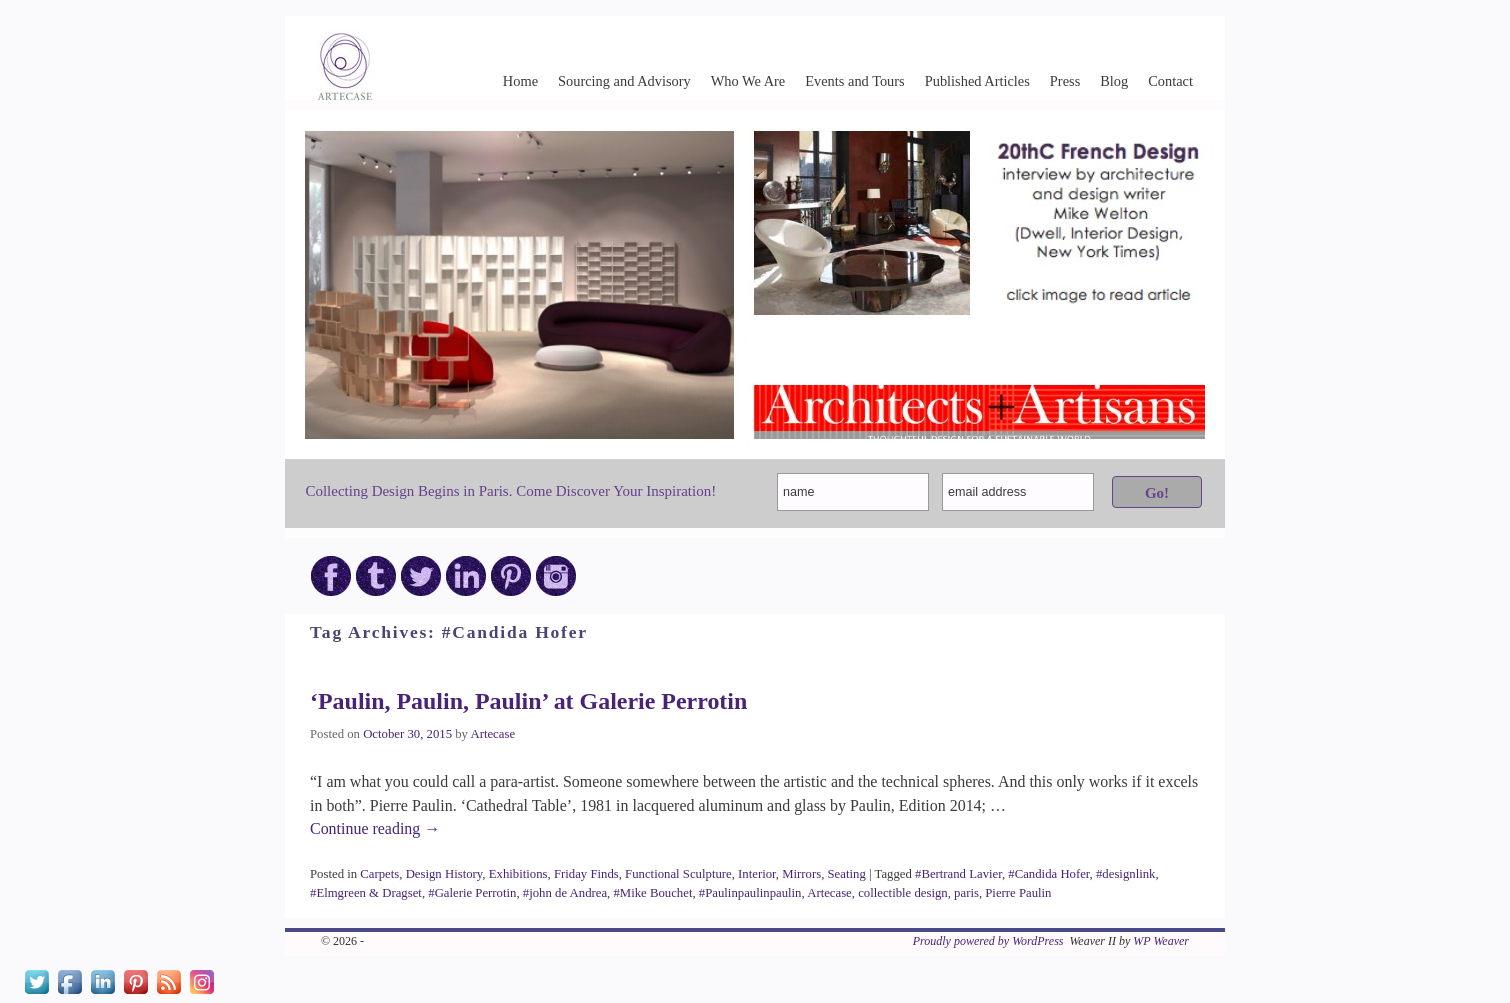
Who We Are (748, 81)
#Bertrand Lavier (958, 874)
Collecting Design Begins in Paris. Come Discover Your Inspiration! (510, 491)
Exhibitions (518, 874)
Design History (444, 874)
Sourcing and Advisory (624, 81)
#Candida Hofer (1048, 874)
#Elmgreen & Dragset (366, 893)
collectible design (903, 893)
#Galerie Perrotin (472, 893)
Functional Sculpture (678, 874)
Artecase (492, 734)
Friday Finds (586, 874)
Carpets (379, 874)
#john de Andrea (565, 893)
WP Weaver (1161, 941)
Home (520, 81)
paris (966, 893)
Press (1065, 81)
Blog (1114, 81)
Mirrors (801, 874)
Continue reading (375, 828)
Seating (847, 874)
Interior (757, 874)
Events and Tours (854, 81)
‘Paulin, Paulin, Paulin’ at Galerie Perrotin (528, 701)
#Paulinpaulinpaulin (750, 893)
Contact (1170, 81)
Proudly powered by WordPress (988, 941)
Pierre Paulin (1018, 893)
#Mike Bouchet (652, 893)
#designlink (1126, 874)
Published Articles (977, 81)
